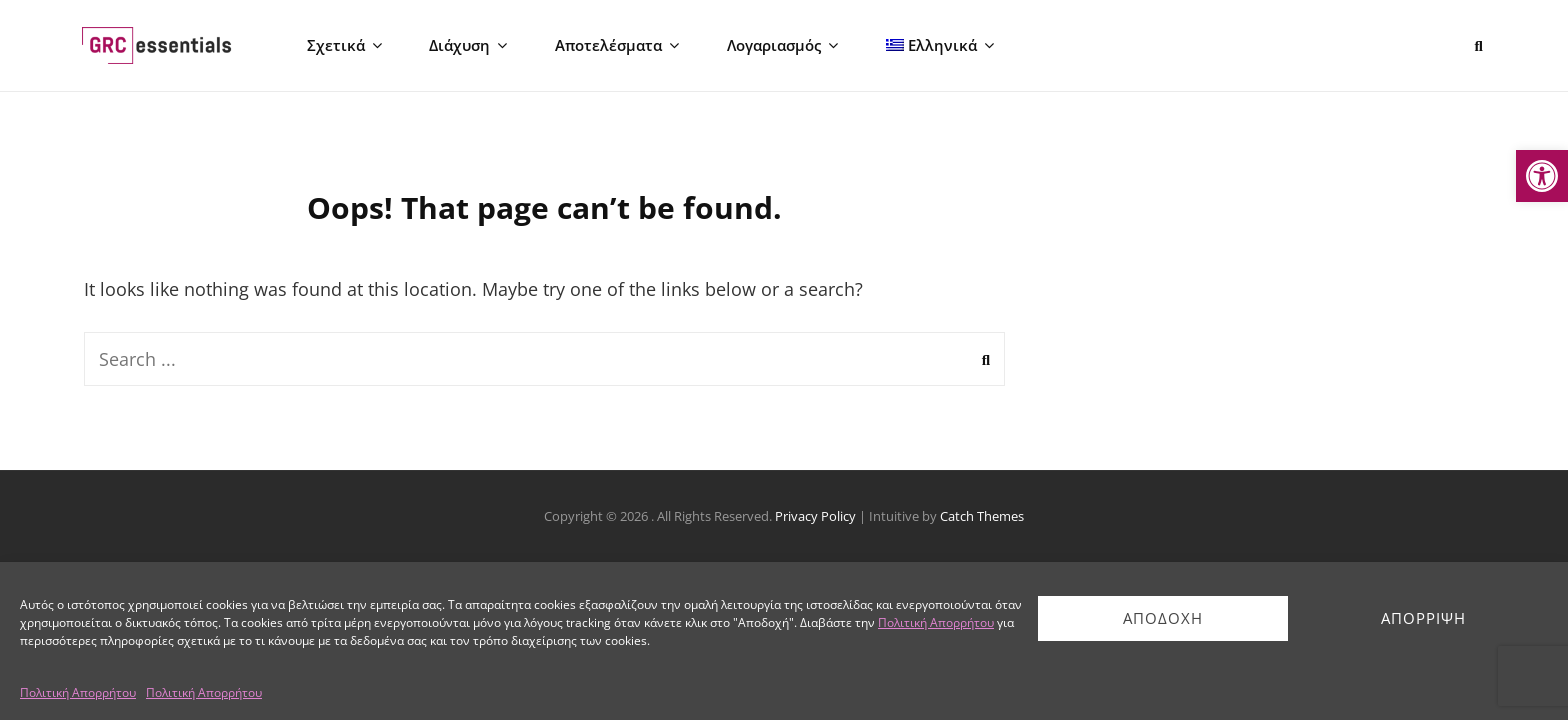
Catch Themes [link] (982, 518)
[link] (1542, 176)
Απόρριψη (1423, 618)
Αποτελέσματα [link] (605, 46)
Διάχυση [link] (459, 46)
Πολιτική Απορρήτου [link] (936, 622)
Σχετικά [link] (338, 46)
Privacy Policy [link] (815, 518)
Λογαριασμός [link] (768, 46)
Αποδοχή (1163, 618)
